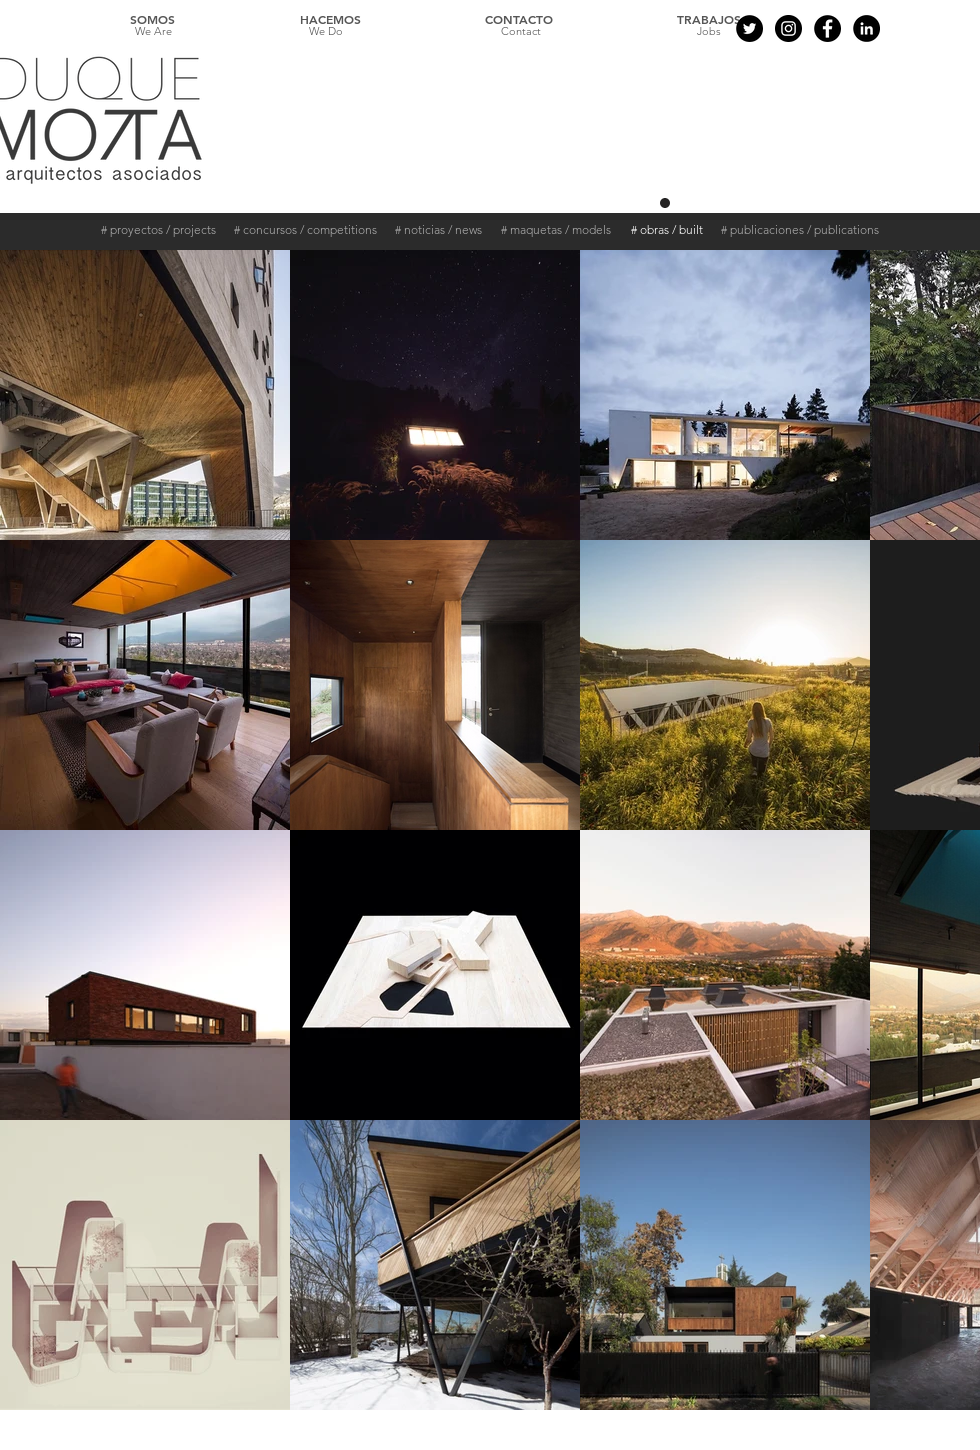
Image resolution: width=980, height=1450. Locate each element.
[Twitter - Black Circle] (749, 28)
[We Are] (153, 32)
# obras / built (667, 229)
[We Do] (326, 32)
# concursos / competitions (305, 229)
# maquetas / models (556, 229)
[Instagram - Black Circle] (788, 28)
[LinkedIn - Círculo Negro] (866, 28)
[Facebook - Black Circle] (827, 28)
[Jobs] (709, 32)
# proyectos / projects (158, 229)
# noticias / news (438, 229)
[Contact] (521, 32)
